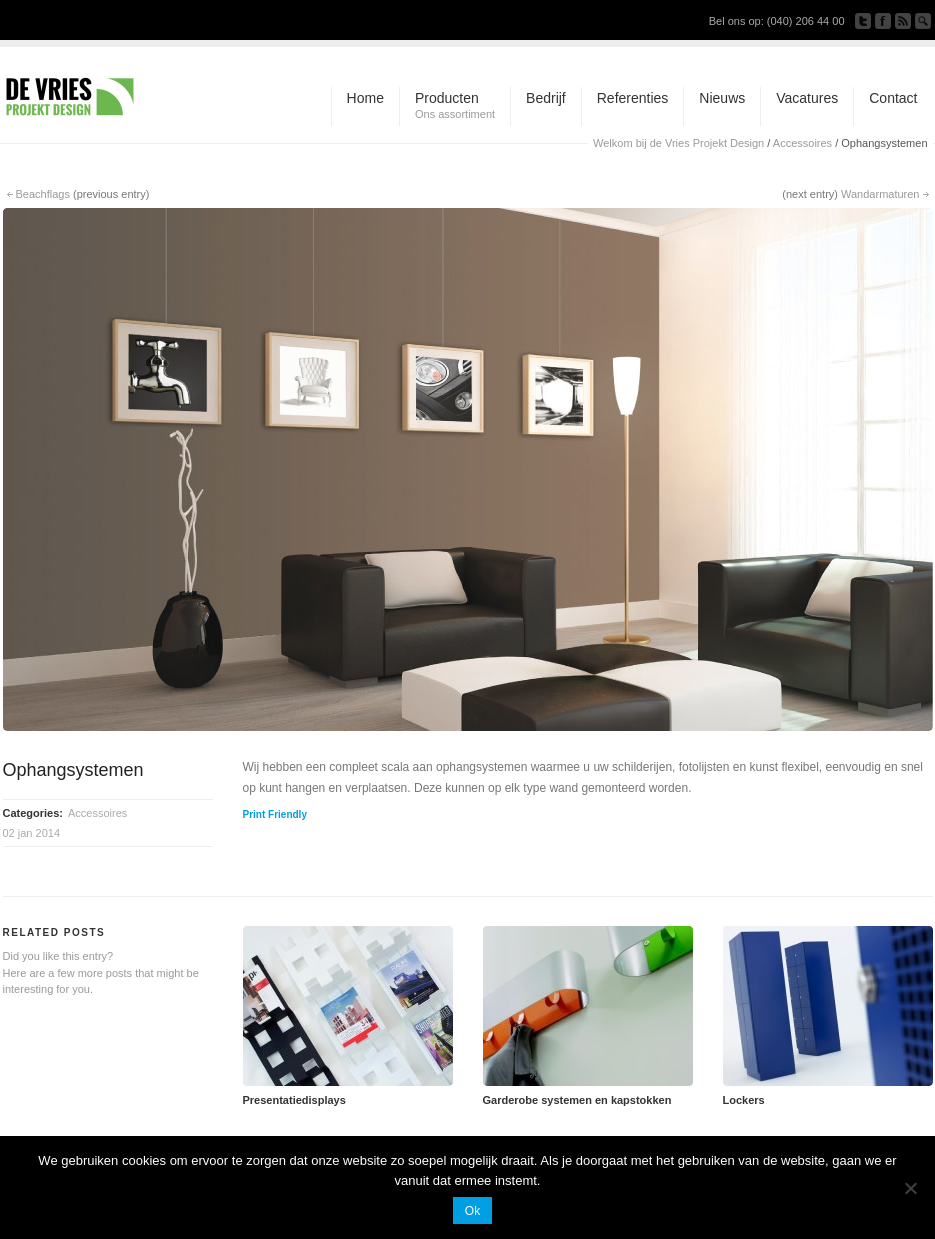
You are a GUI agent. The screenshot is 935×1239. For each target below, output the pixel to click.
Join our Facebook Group (883, 21)
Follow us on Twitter (863, 21)
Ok (472, 1211)
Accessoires (802, 143)
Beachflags (43, 194)
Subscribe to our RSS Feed (903, 21)
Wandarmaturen (880, 194)
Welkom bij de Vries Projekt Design (678, 143)
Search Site (923, 21)
